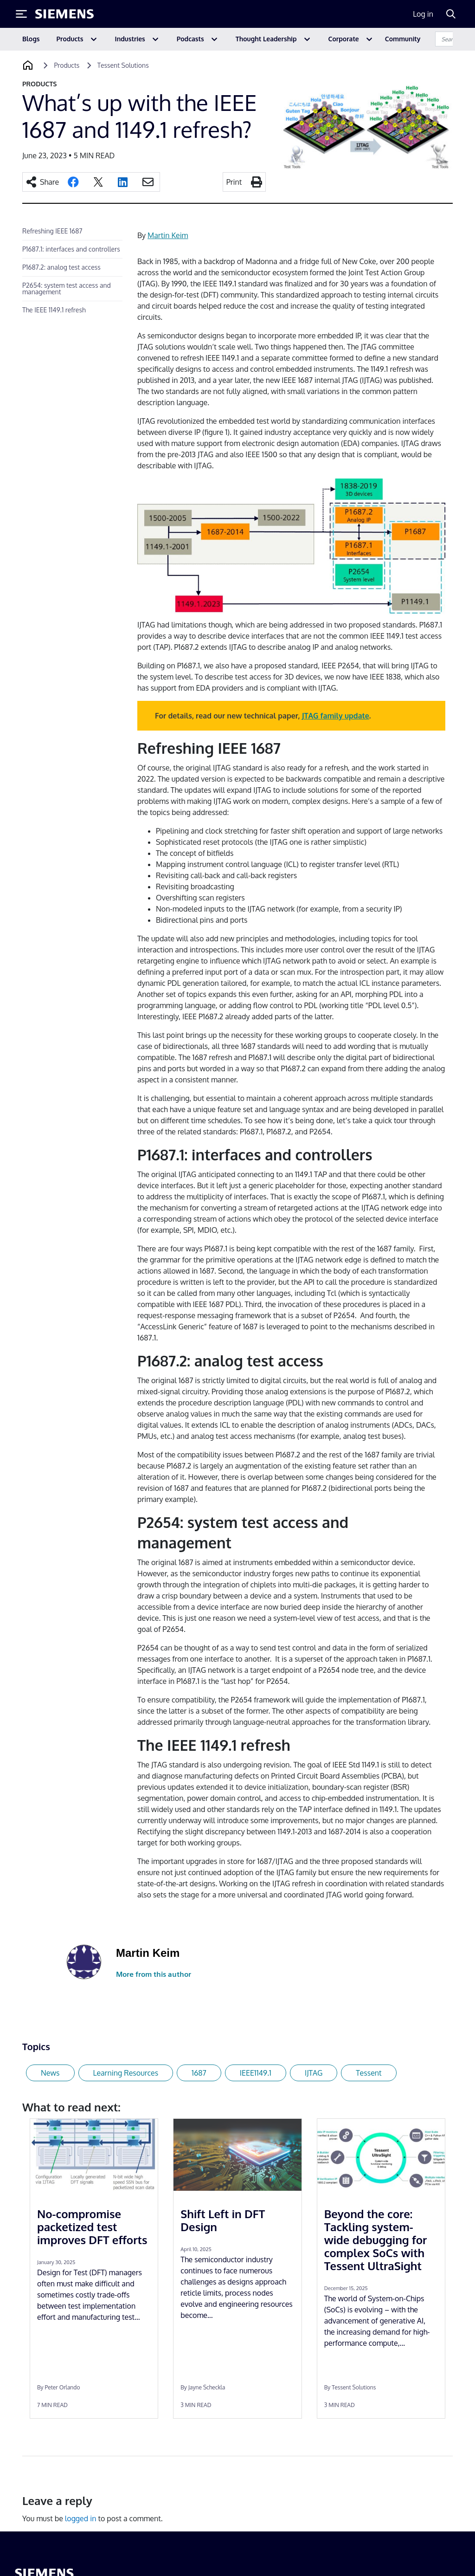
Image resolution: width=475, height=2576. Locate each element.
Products (70, 39)
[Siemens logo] (64, 14)
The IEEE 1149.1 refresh (54, 310)
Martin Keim (168, 235)
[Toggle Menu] (21, 13)
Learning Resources (126, 2073)
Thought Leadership (266, 39)
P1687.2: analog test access (61, 267)
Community (403, 39)
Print (234, 182)
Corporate (343, 39)
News (50, 2073)
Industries (130, 39)
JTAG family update (335, 715)
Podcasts (190, 39)
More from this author (153, 1974)
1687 (199, 2073)
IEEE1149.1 (255, 2073)
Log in (423, 14)
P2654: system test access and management (66, 288)
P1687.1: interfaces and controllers (71, 249)
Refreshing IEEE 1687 (52, 231)
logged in (80, 2518)
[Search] (451, 14)
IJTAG (313, 2073)
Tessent (368, 2073)
